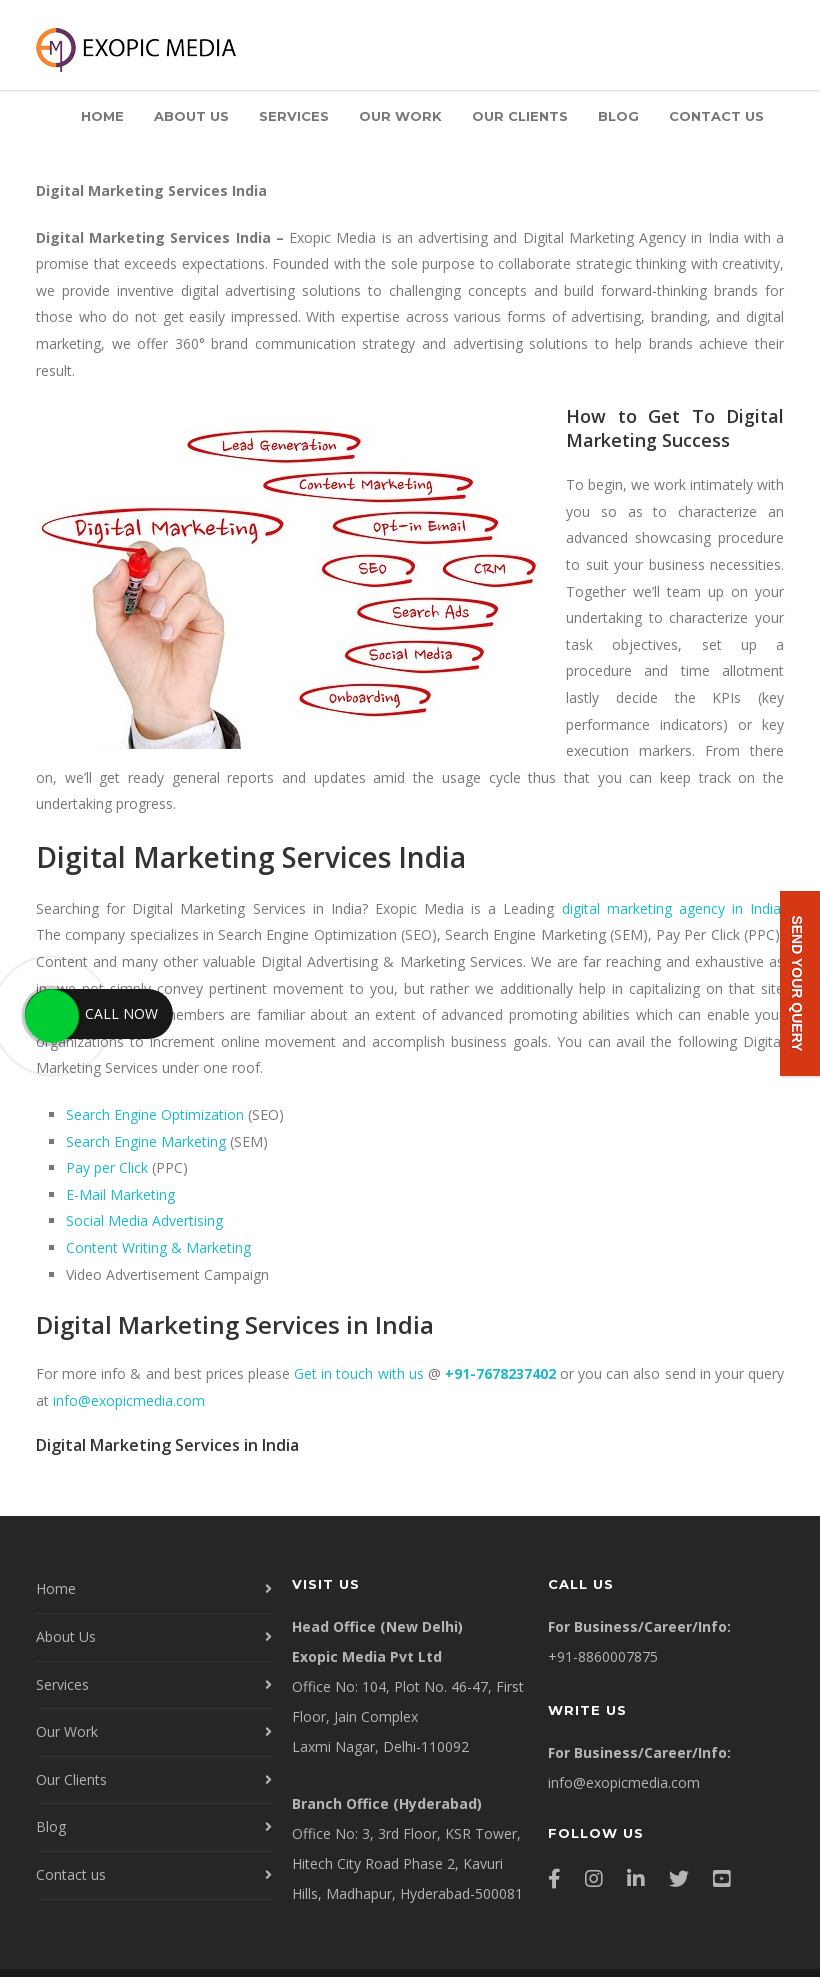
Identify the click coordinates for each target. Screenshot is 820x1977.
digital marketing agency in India (672, 908)
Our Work (400, 116)
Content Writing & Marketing (158, 1247)
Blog (618, 116)
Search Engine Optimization (155, 1114)
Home (102, 116)
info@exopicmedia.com (129, 1400)
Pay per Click (107, 1167)
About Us (191, 116)
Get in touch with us (359, 1373)
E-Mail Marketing (120, 1194)
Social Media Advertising (144, 1220)
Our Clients (520, 116)
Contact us (716, 116)
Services (294, 116)
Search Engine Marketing (146, 1141)
